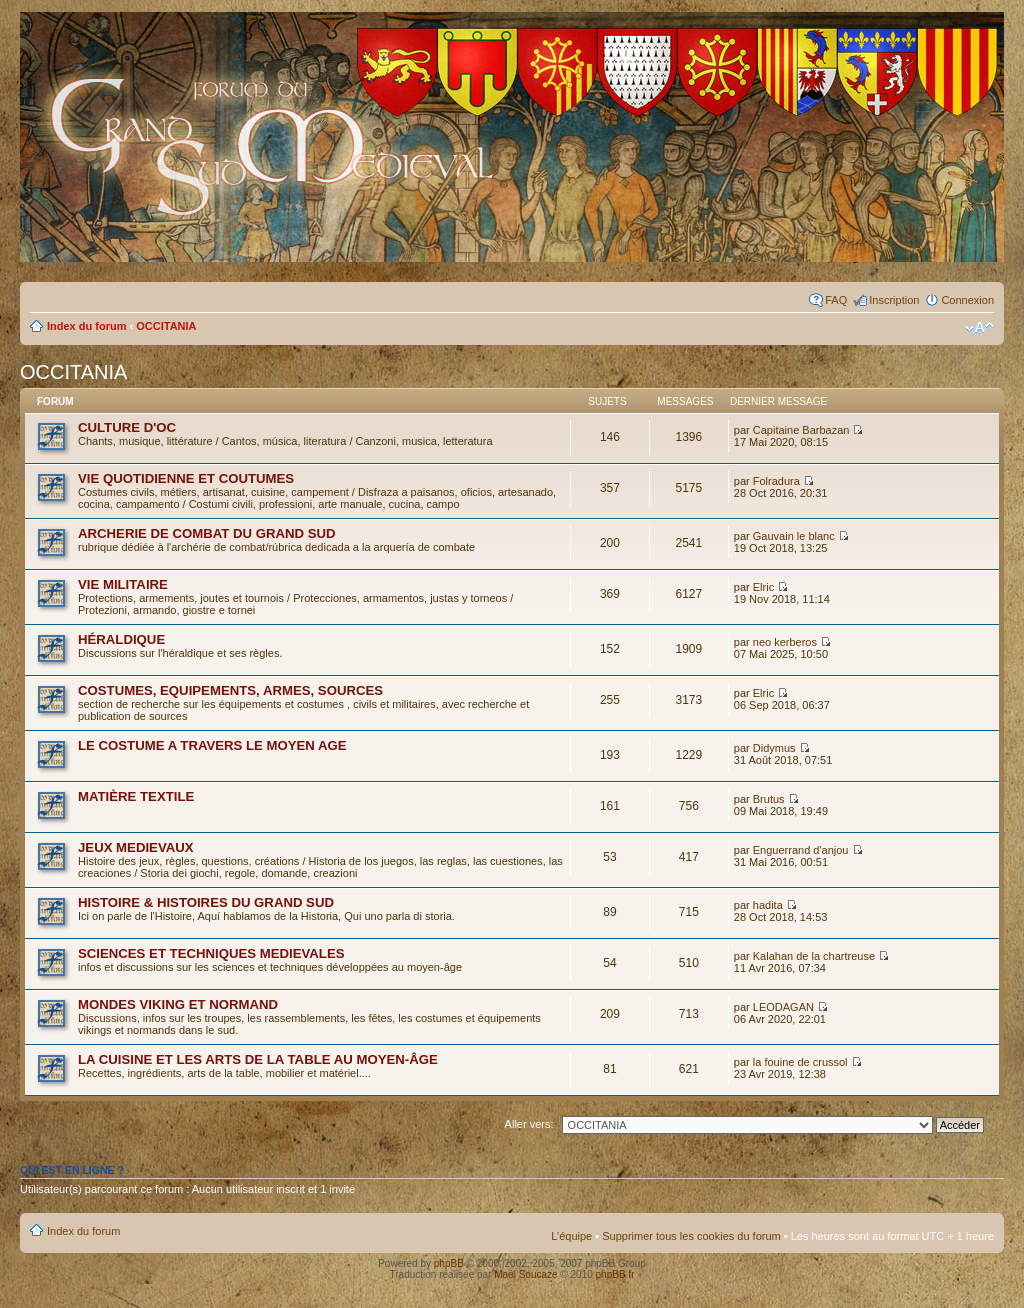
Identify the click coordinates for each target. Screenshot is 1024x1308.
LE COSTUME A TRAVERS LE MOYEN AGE (212, 745)
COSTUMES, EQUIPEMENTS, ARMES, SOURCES (230, 690)
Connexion (967, 300)
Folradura (776, 481)
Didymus (774, 748)
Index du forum (86, 326)
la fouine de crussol (800, 1062)
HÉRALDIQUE (121, 639)
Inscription (894, 300)
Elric (763, 587)
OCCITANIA (166, 326)
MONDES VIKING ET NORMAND (178, 1004)
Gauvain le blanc (794, 536)
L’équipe (571, 1236)
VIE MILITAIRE (123, 584)
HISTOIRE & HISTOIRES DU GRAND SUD (206, 902)
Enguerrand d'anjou (801, 850)
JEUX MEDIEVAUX (136, 847)
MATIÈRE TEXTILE (136, 796)
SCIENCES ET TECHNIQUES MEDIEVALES (211, 953)
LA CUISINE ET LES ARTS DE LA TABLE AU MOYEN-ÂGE (258, 1059)
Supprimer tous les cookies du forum (691, 1236)
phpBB (449, 1263)
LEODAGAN (783, 1007)
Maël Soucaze (525, 1274)
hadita (768, 905)
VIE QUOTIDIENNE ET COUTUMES (186, 478)
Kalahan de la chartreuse (814, 956)
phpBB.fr (615, 1274)
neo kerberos (785, 642)
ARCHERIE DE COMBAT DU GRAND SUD (207, 533)
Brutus (769, 799)
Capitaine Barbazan (801, 430)
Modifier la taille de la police (979, 328)
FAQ (836, 300)
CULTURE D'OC (127, 427)
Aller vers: (529, 1124)
